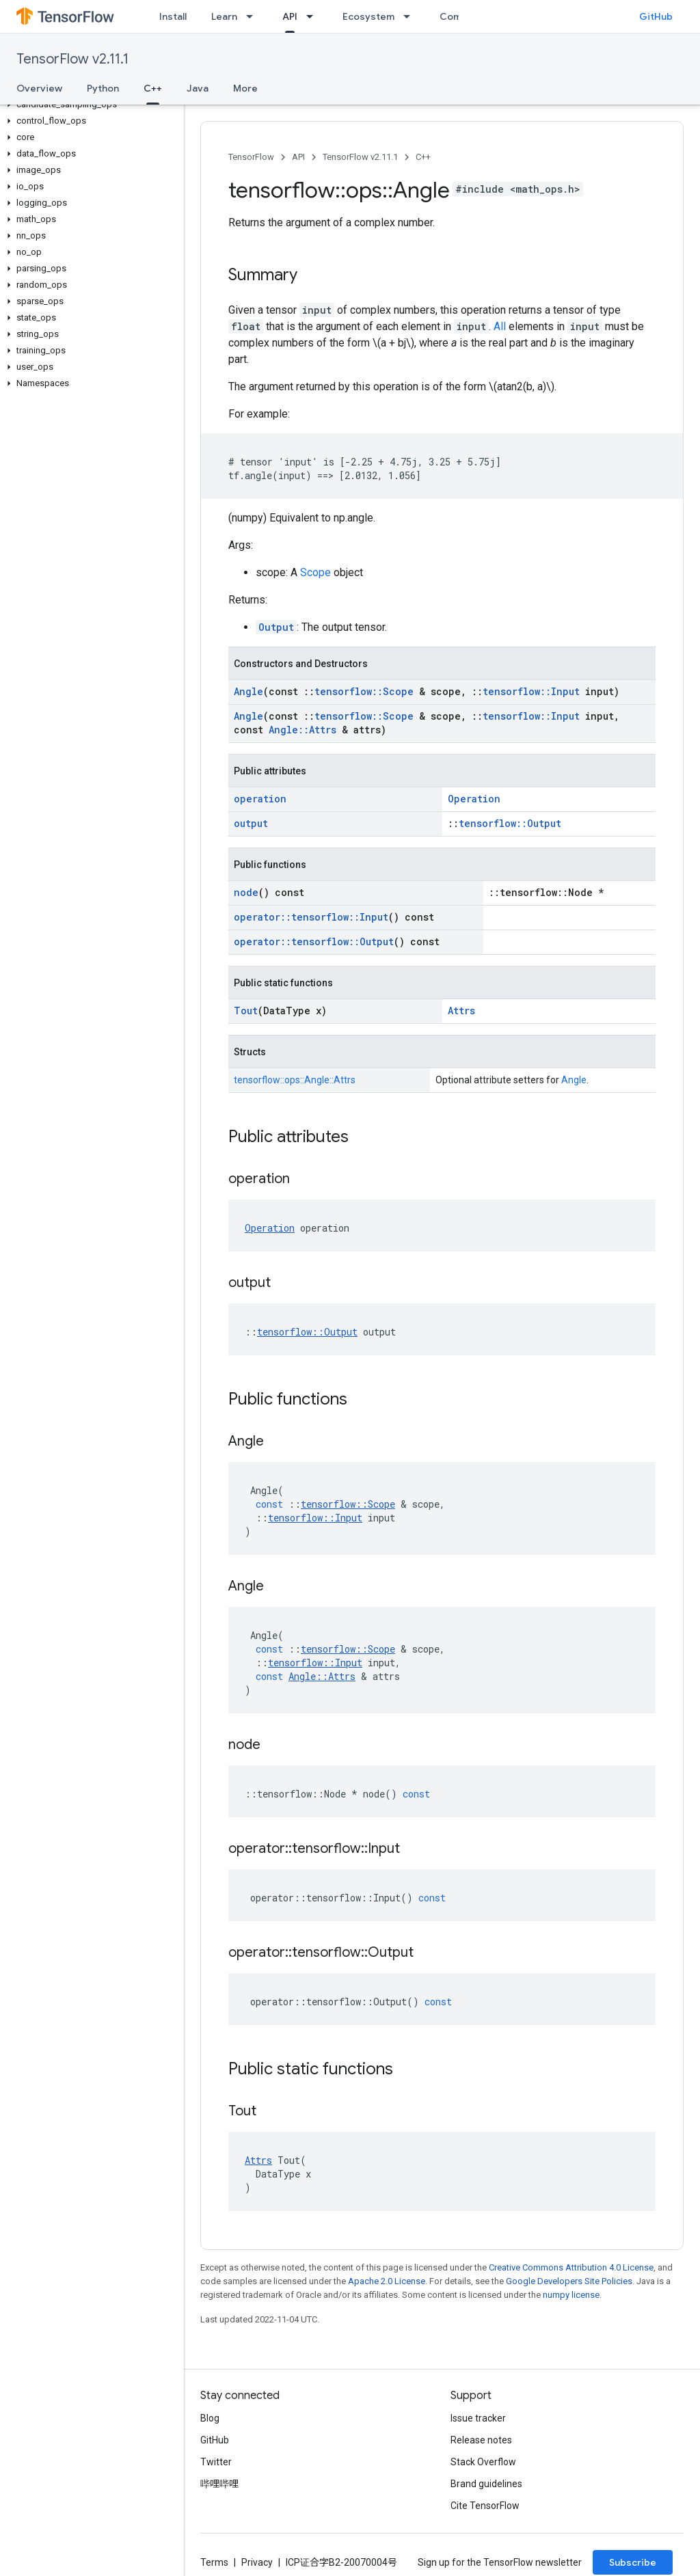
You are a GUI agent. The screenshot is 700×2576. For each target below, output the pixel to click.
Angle (248, 691)
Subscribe (632, 2562)
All (500, 326)
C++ (423, 157)
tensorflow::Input (531, 691)
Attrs (461, 1010)
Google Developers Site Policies (569, 2281)
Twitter (216, 2461)
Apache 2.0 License (386, 2281)
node (246, 892)
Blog (209, 2418)
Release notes (481, 2440)
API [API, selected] (289, 16)
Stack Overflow (483, 2461)
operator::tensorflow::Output (314, 941)
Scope (315, 572)
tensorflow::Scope (364, 691)
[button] (89, 104)
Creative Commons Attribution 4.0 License (571, 2267)
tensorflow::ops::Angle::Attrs (294, 1079)
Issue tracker (478, 2418)
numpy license (571, 2295)
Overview (39, 88)
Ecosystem (368, 16)
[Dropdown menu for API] (313, 16)
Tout (246, 1010)
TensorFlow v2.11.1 (72, 59)
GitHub (656, 16)
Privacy (257, 2562)
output (251, 823)
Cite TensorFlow (485, 2505)
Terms (214, 2562)
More (245, 88)
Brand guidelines (486, 2483)
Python (103, 88)
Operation (474, 798)
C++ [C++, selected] (153, 88)
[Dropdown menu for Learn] (253, 16)
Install (173, 16)
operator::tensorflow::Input (311, 916)
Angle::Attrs (302, 729)
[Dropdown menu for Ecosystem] (410, 16)
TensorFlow (251, 157)
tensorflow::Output (510, 823)
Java (197, 88)
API (298, 157)
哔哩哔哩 (219, 2483)
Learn (224, 16)
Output (276, 627)
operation (260, 798)
